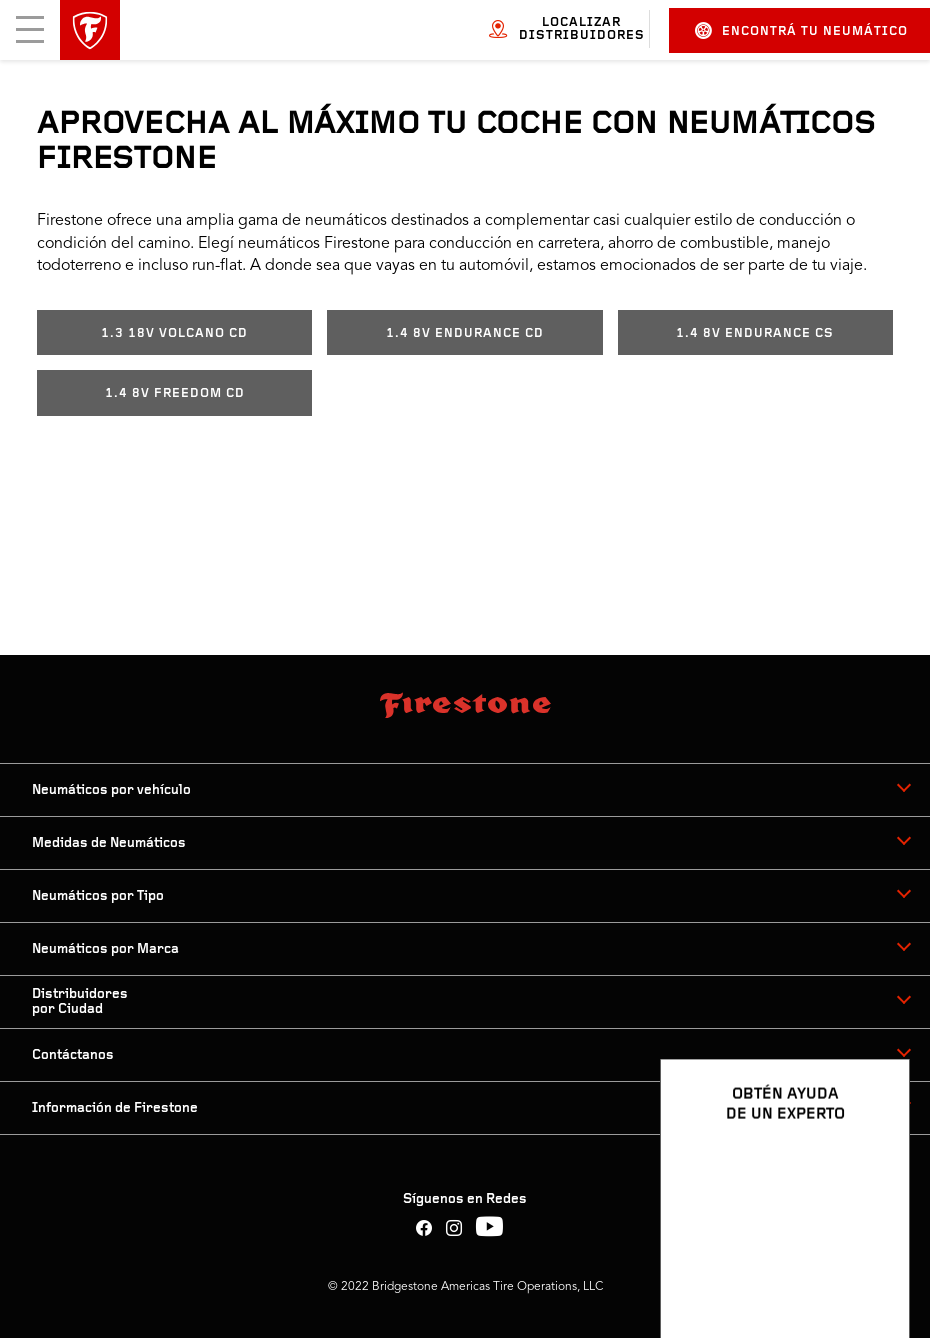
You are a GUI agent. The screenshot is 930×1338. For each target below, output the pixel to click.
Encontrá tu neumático (801, 30)
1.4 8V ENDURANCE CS (755, 333)
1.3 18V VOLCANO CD (174, 333)
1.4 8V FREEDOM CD (175, 393)
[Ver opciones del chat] (872, 1265)
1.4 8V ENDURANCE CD (465, 333)
